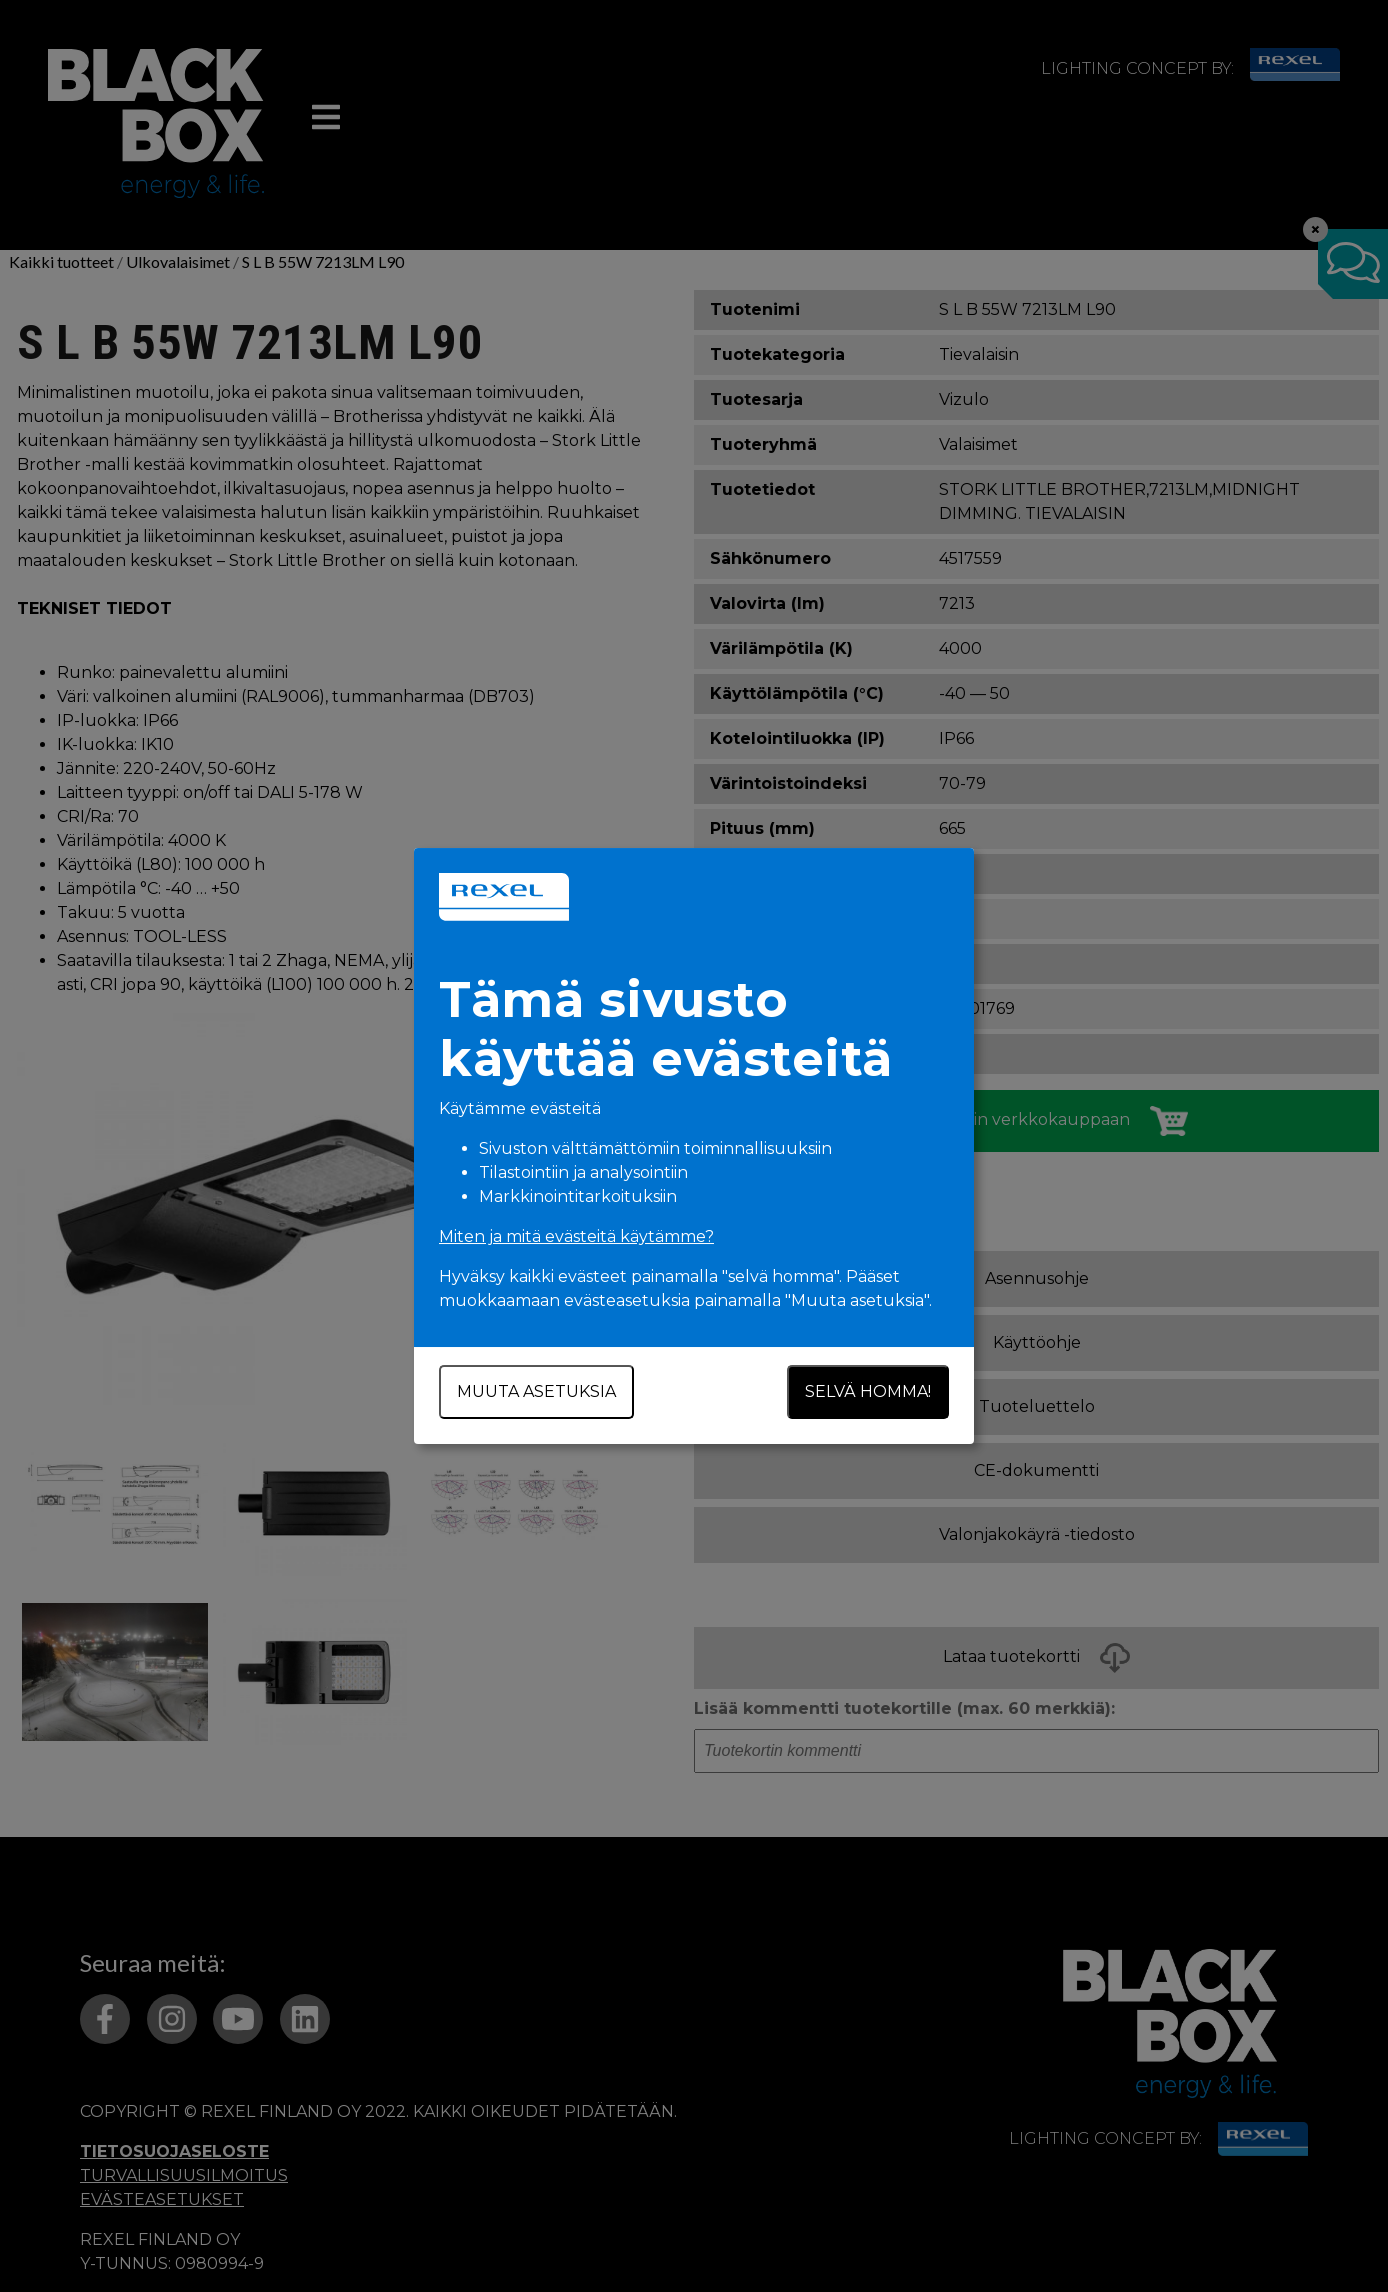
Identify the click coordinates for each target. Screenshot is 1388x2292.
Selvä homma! (868, 1391)
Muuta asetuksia (536, 1391)
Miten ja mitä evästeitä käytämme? (576, 1236)
